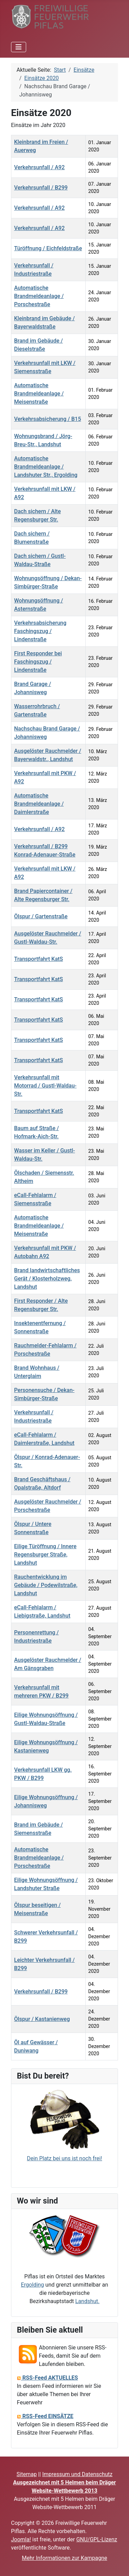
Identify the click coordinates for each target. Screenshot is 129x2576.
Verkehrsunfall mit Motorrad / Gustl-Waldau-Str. (45, 1085)
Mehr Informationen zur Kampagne (64, 2558)
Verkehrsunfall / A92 (39, 167)
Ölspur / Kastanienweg (42, 2019)
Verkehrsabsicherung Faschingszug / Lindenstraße (40, 631)
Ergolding (32, 2284)
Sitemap (27, 2474)
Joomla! (21, 2539)
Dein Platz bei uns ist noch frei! (64, 2158)
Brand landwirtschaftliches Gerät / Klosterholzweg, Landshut (47, 1278)
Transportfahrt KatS (38, 959)
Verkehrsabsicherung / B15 (47, 419)
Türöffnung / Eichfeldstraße (48, 248)
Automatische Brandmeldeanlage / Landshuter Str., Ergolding (45, 466)
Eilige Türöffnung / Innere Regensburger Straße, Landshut (45, 1554)
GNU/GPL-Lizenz (96, 2539)
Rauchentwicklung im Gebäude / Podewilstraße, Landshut (45, 1585)
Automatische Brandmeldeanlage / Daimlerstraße (39, 803)
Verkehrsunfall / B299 (41, 187)
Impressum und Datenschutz (77, 2474)
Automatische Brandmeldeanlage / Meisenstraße (39, 393)
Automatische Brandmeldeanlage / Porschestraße (39, 296)
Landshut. (87, 2301)
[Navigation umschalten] (18, 47)
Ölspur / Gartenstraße (40, 916)
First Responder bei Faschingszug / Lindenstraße (38, 661)
